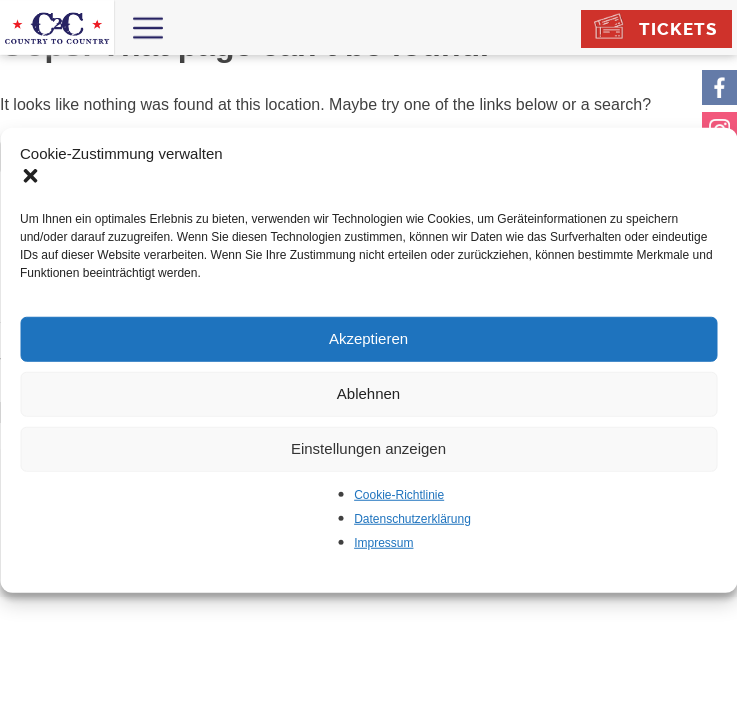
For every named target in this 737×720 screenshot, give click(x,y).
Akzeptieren (368, 338)
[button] (32, 177)
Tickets (678, 29)
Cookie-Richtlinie (399, 494)
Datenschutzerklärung (412, 518)
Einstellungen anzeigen (368, 448)
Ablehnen (368, 393)
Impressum (383, 542)
